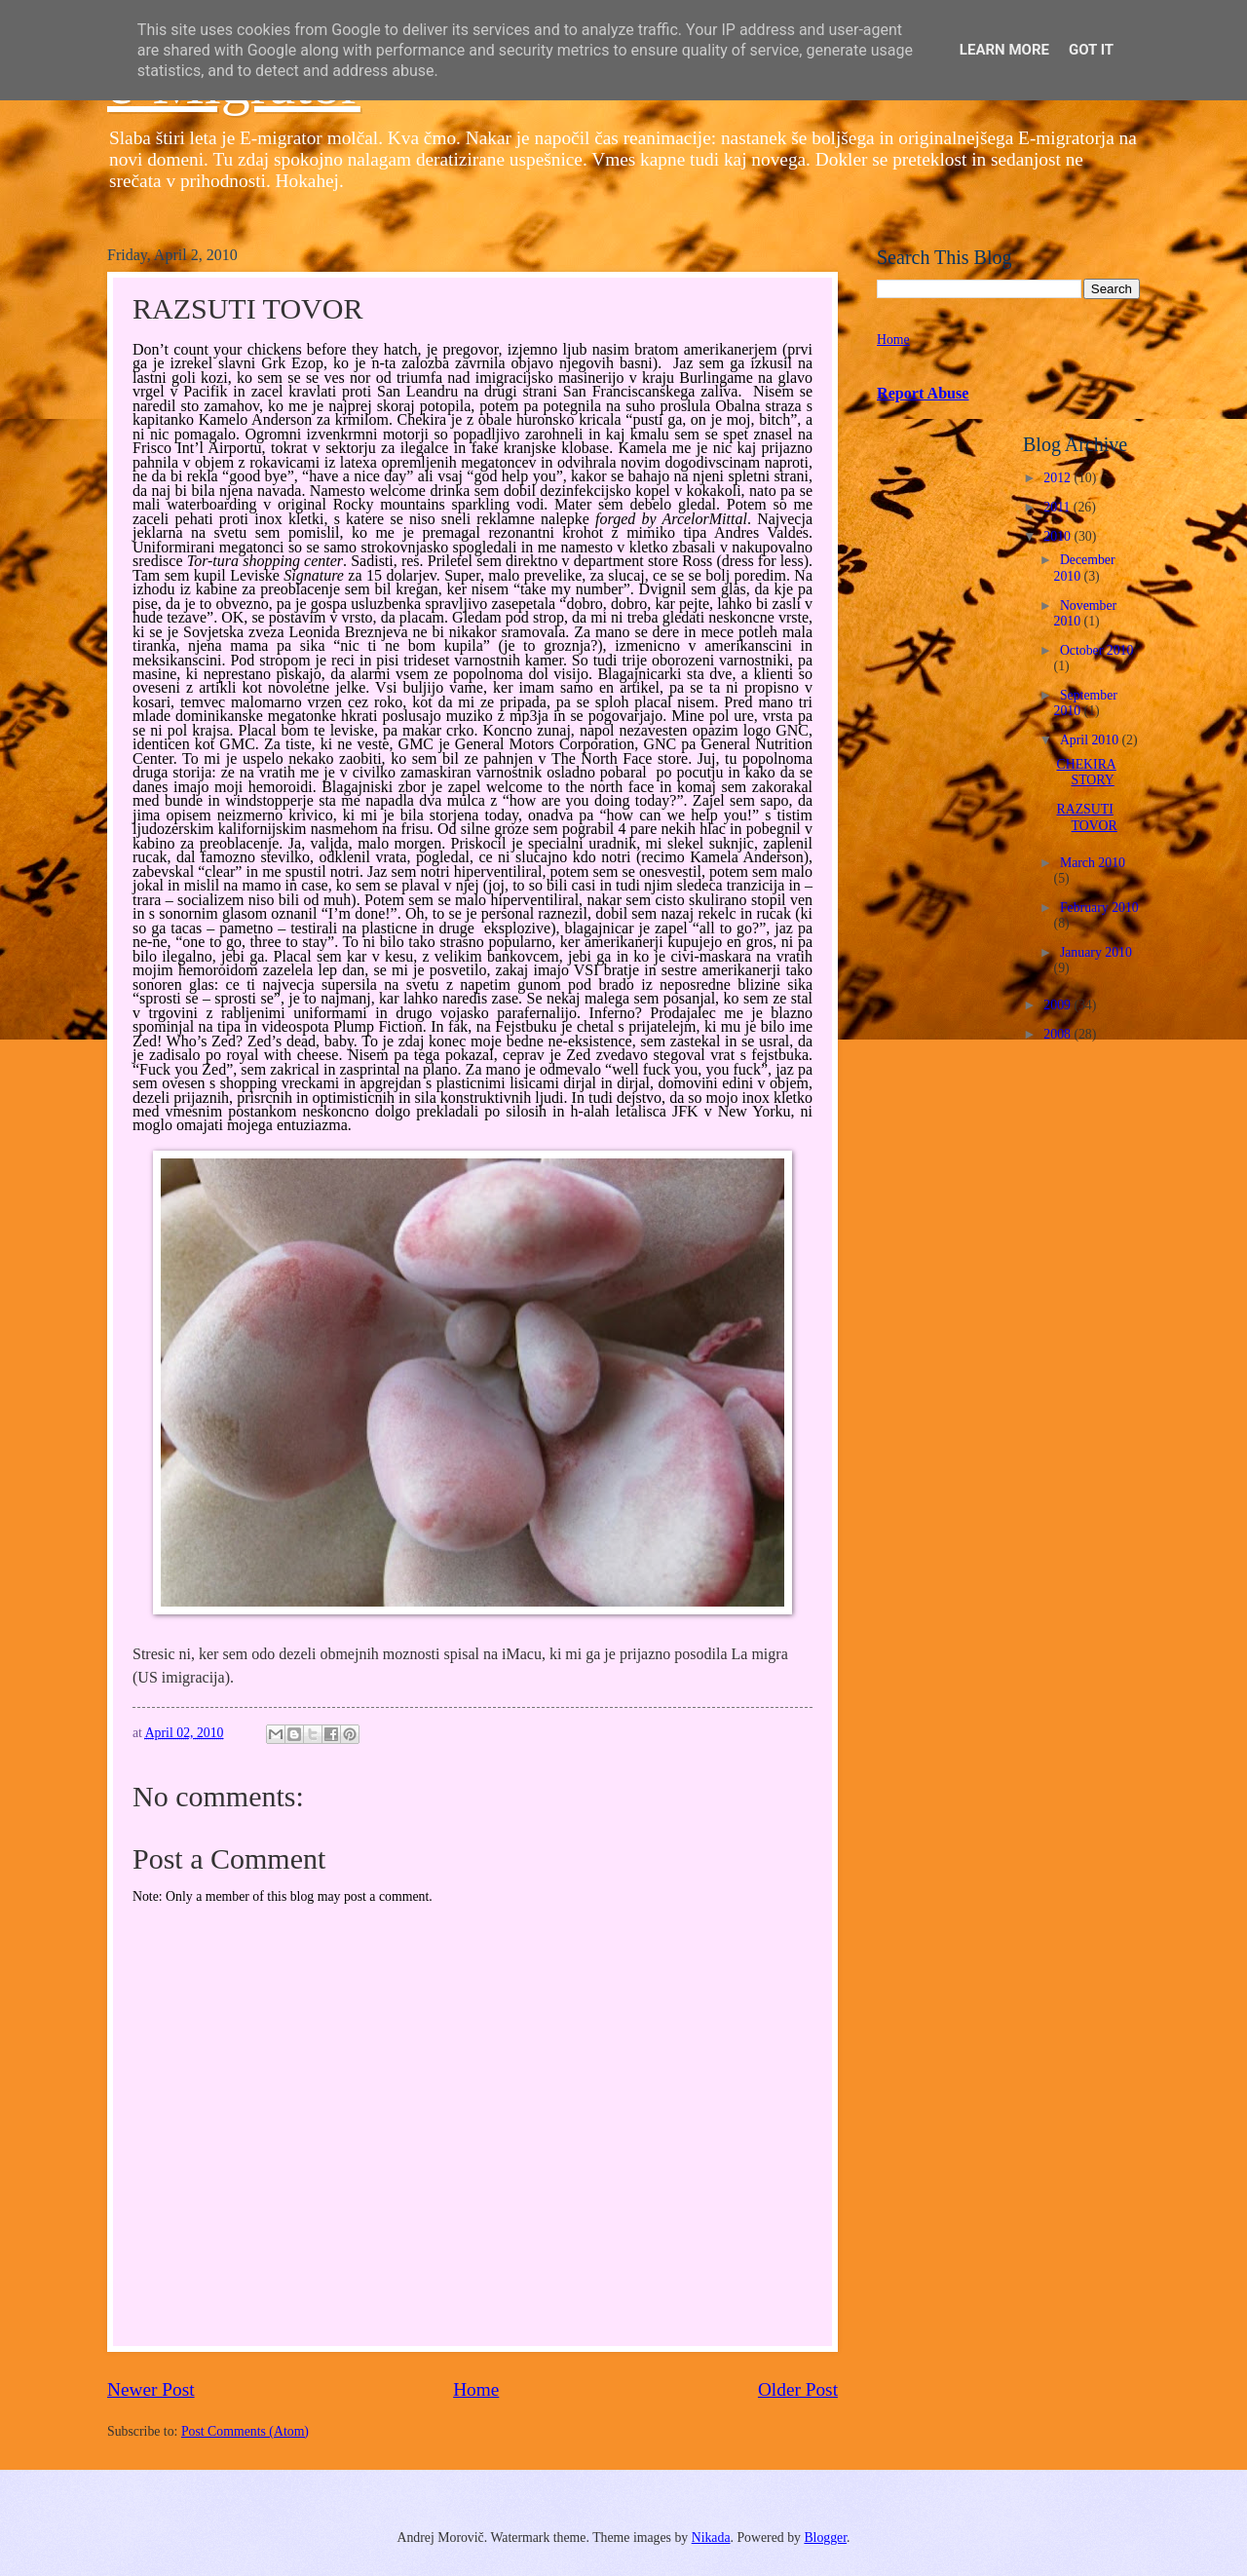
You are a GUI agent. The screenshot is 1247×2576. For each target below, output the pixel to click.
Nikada (711, 2537)
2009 (1058, 1005)
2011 (1058, 507)
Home (476, 2389)
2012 (1058, 478)
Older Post (798, 2389)
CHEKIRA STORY (1085, 772)
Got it (1091, 49)
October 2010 (1096, 650)
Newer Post (151, 2389)
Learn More (1004, 49)
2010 (1058, 536)
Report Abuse (923, 393)
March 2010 (1092, 862)
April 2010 (1091, 740)
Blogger (825, 2537)
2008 (1058, 1034)
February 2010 (1099, 907)
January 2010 (1096, 952)
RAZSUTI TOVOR (1086, 817)
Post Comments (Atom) (245, 2431)
